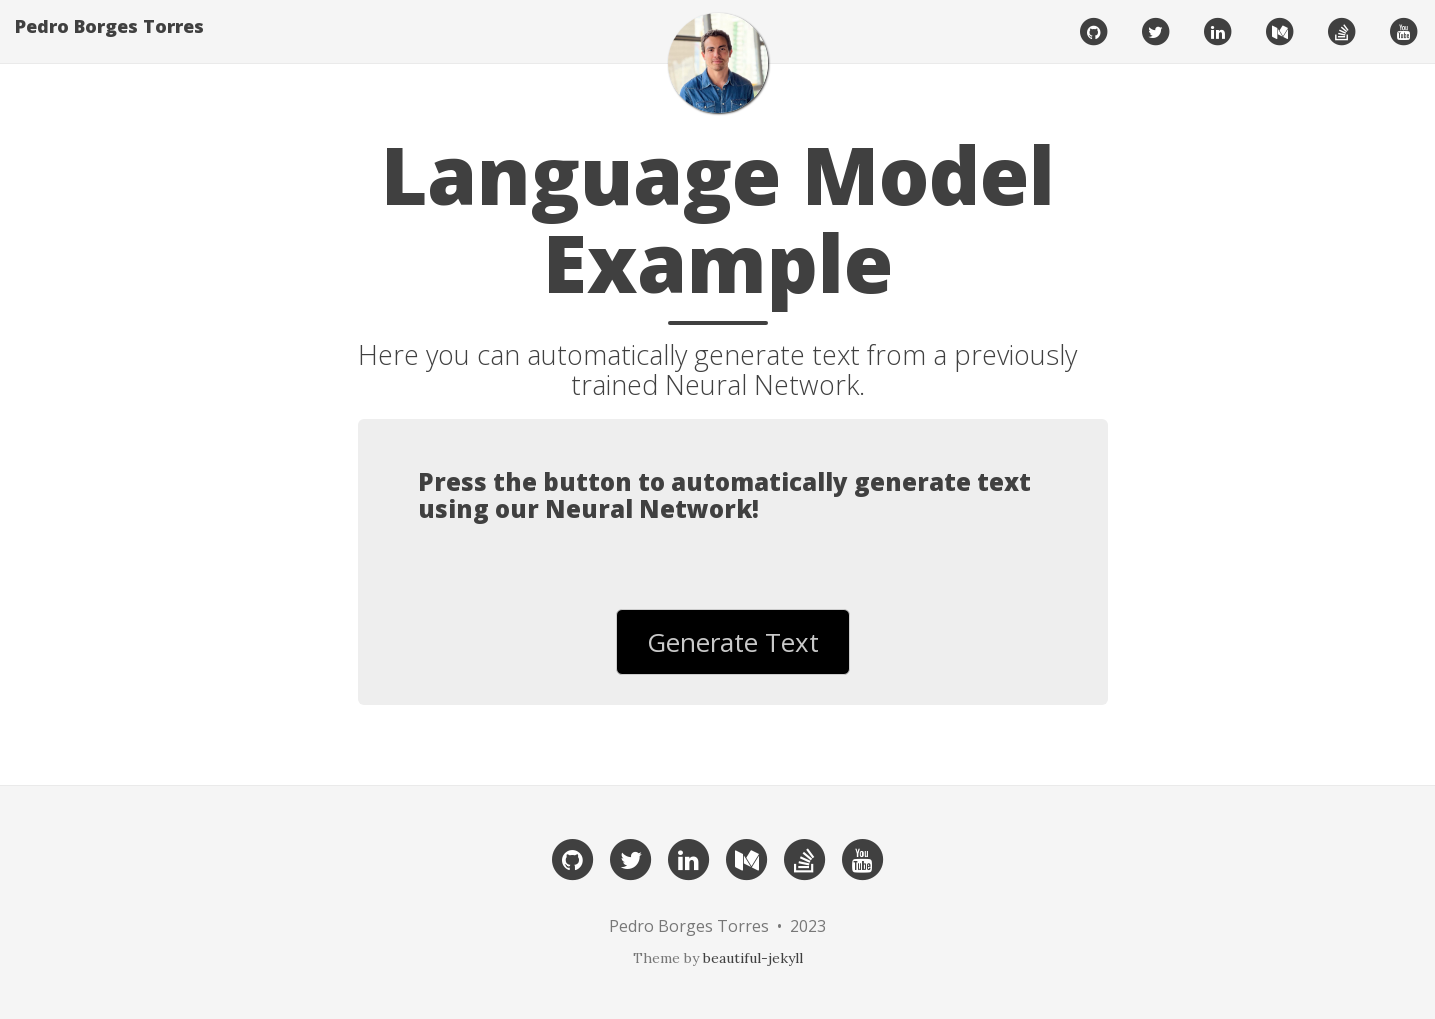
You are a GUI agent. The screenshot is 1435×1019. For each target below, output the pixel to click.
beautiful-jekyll (753, 958)
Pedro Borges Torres (109, 45)
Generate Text (733, 642)
